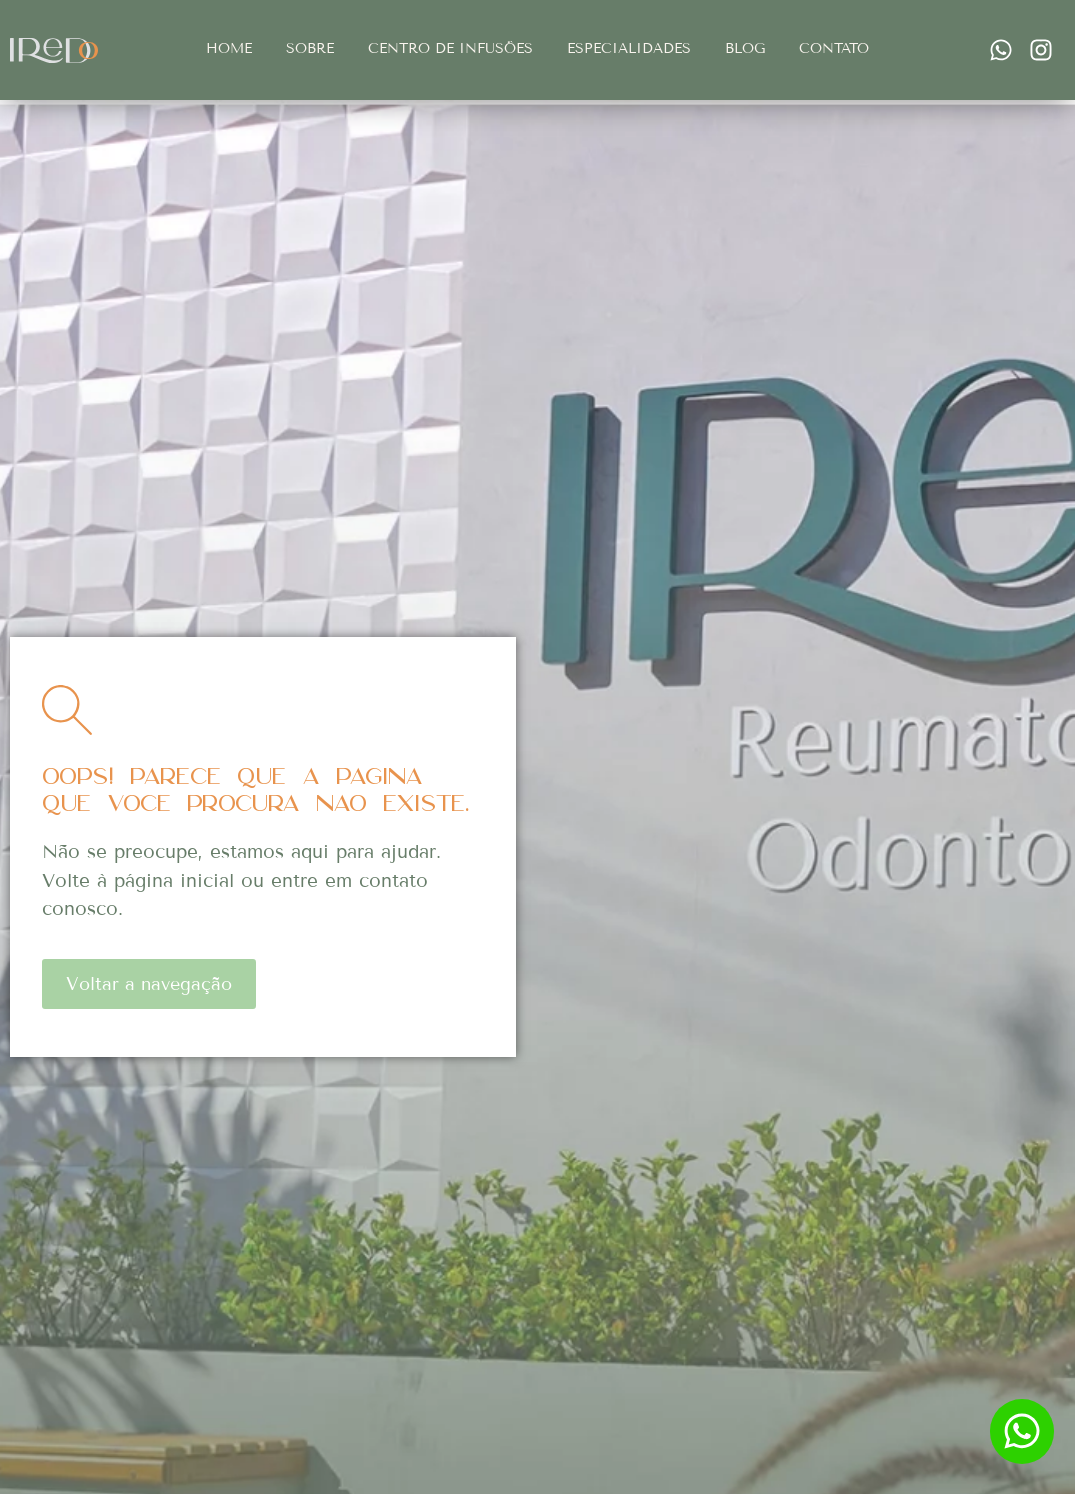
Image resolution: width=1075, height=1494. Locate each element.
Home (229, 48)
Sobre (310, 48)
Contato (834, 48)
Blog (745, 48)
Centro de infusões (450, 48)
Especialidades (629, 48)
